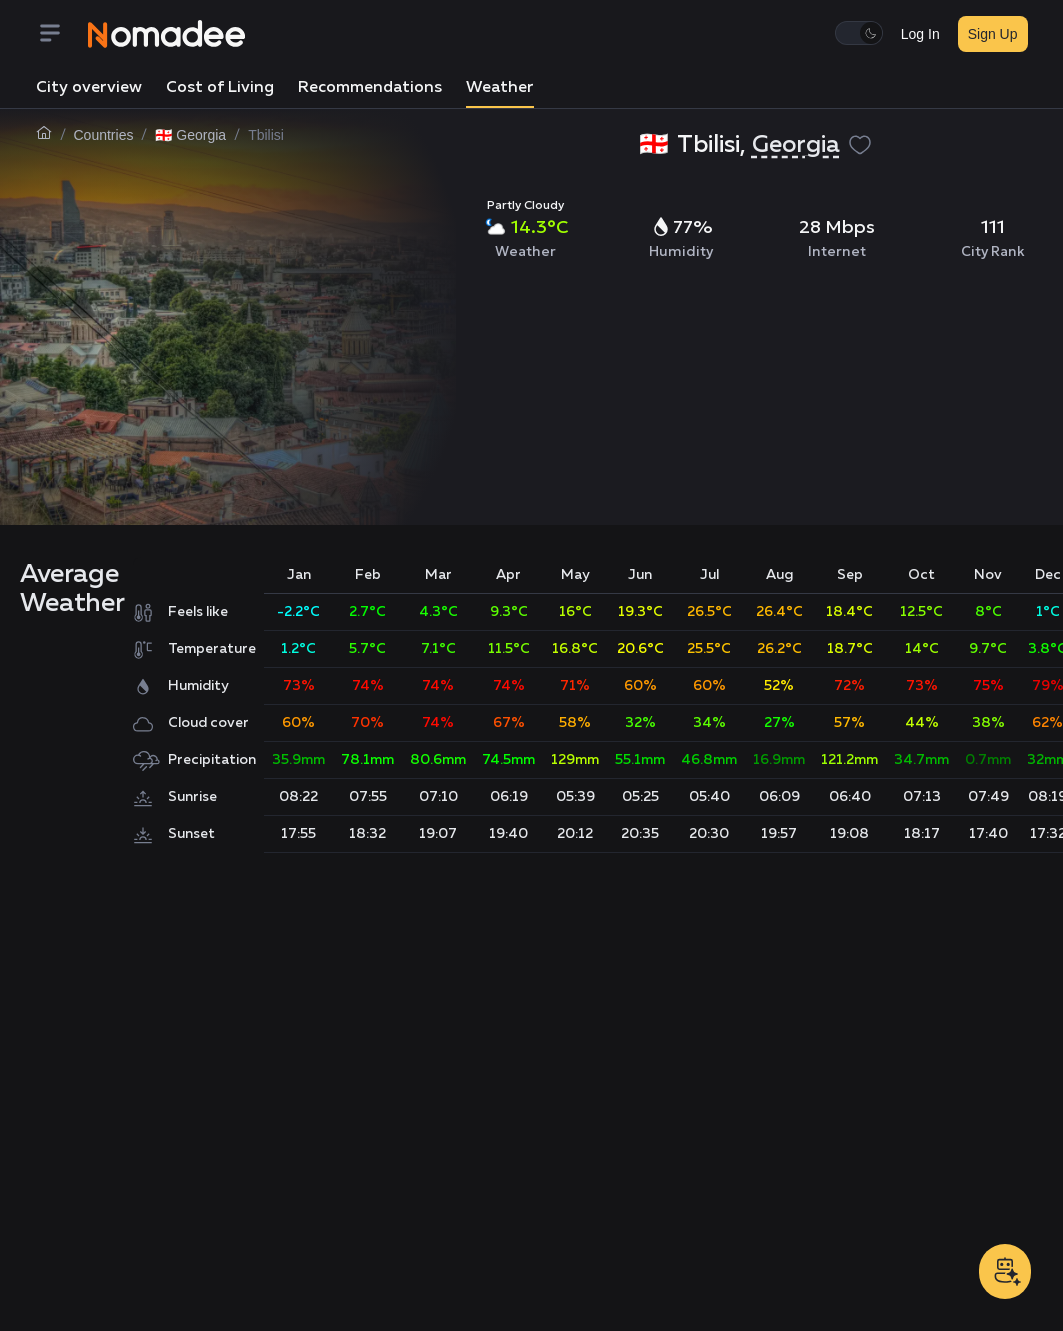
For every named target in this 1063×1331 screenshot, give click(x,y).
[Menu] (62, 34)
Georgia (796, 145)
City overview (89, 88)
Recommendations (370, 88)
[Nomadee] (167, 34)
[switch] (859, 33)
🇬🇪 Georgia (190, 135)
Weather (500, 88)
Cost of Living (220, 88)
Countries (104, 135)
